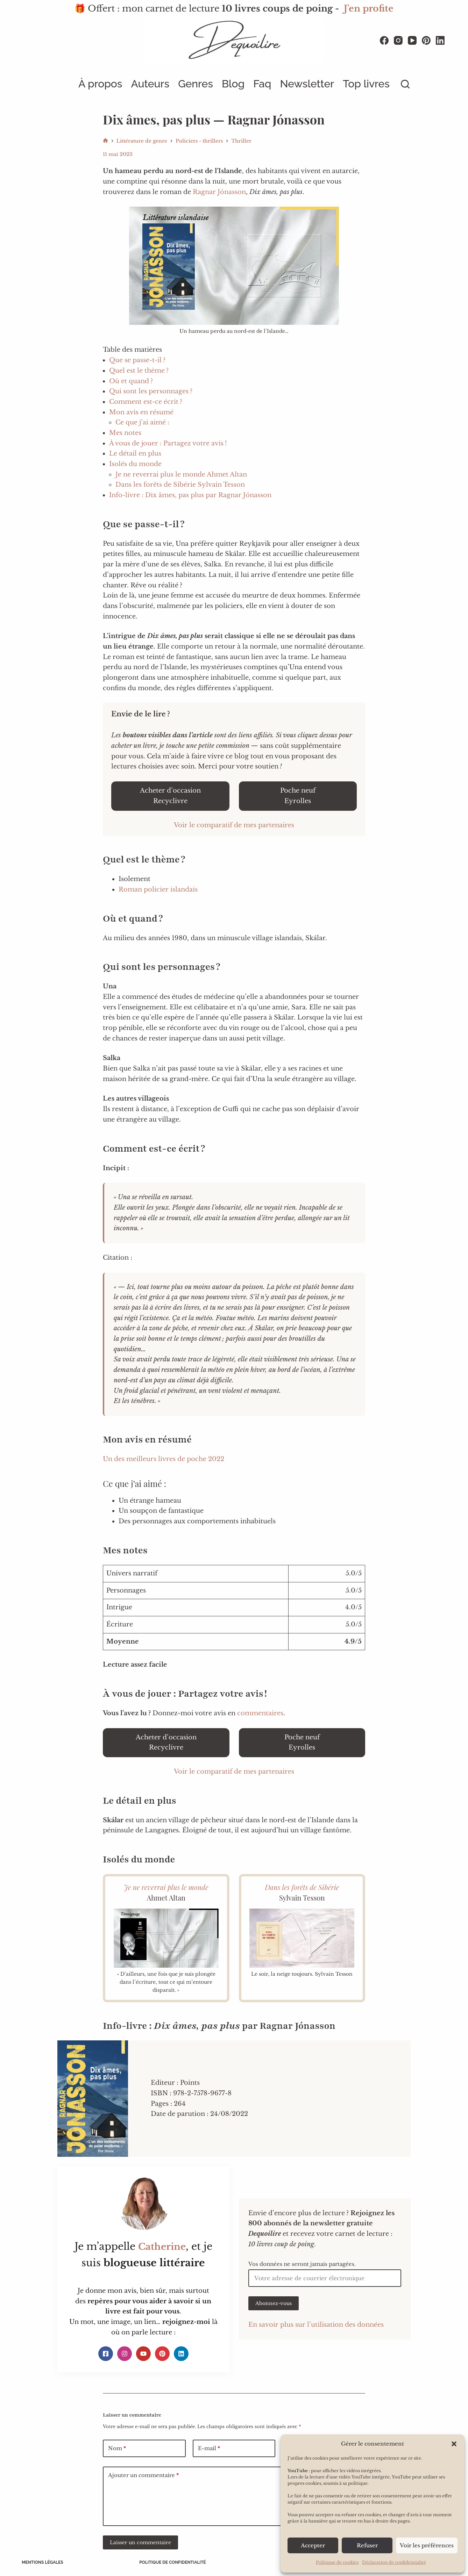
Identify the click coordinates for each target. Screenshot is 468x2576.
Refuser (367, 2545)
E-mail (209, 2448)
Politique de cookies (337, 2562)
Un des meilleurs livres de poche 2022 (163, 1459)
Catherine (162, 2246)
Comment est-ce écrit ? (145, 402)
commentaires (260, 1713)
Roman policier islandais (158, 889)
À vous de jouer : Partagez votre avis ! (168, 443)
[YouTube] (412, 40)
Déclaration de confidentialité (394, 2562)
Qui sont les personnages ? (150, 391)
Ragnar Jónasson (219, 192)
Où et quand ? (131, 381)
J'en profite (368, 8)
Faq (262, 84)
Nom (117, 2448)
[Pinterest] (426, 40)
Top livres (366, 84)
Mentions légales (44, 2562)
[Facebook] (384, 40)
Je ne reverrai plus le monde (166, 1887)
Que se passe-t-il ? (137, 360)
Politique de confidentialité (173, 2562)
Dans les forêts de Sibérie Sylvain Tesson (180, 484)
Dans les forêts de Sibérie (302, 1887)
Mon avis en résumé (141, 412)
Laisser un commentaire (140, 2542)
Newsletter (307, 84)
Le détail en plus (135, 453)
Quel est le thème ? (139, 370)
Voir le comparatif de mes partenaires (234, 825)
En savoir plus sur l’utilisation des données (316, 2324)
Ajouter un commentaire (143, 2475)
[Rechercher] (405, 84)
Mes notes (125, 433)
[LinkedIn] (440, 40)
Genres (195, 84)
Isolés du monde (135, 464)
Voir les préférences (427, 2545)
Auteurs (150, 84)
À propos (100, 84)
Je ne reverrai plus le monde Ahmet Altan (181, 474)
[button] (454, 2443)
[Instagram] (398, 40)
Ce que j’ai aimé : (142, 422)
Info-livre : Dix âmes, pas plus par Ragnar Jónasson (190, 495)
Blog (233, 84)
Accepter (313, 2545)
